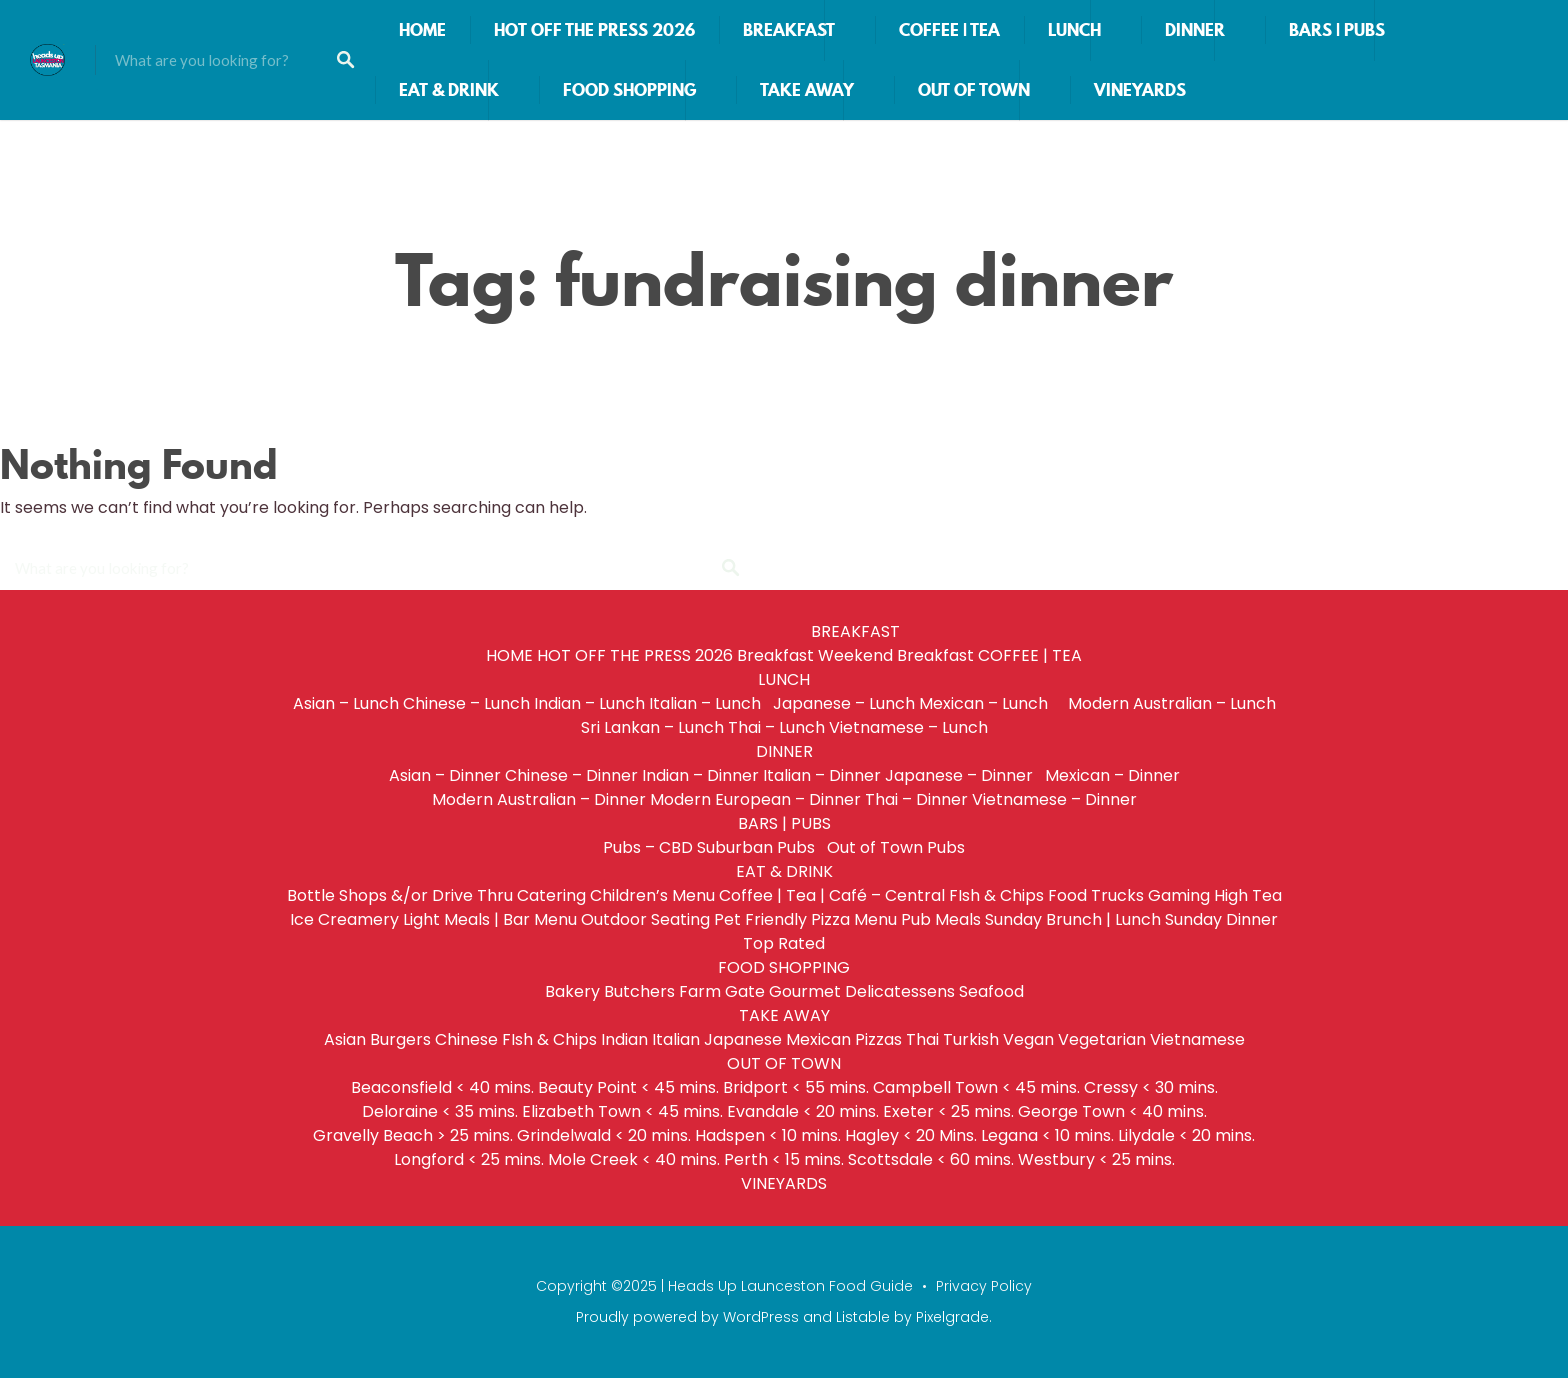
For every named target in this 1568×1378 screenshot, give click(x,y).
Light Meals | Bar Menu (490, 919)
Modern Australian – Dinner (539, 799)
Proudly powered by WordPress (687, 1317)
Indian (624, 1039)
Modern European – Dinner (755, 799)
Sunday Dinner (1221, 919)
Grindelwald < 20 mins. (604, 1135)
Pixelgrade (952, 1317)
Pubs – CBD (648, 847)
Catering (551, 895)
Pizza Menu (854, 919)
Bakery (572, 991)
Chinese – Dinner (571, 775)
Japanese (743, 1039)
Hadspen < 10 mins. (768, 1135)
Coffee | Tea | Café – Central (832, 895)
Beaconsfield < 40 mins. (442, 1087)
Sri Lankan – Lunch (652, 727)
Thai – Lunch (776, 727)
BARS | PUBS (1337, 30)
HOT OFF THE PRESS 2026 (594, 30)
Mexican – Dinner (1112, 775)
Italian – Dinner (822, 775)
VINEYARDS (1140, 90)
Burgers (400, 1039)
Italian (676, 1039)
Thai (922, 1039)
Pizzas (878, 1039)
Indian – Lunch (589, 703)
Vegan (1028, 1039)
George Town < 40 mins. (1112, 1111)
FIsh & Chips (996, 895)
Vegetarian (1102, 1039)
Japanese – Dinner (963, 775)
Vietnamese (1197, 1039)
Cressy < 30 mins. (1151, 1087)
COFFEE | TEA (949, 30)
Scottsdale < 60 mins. (931, 1159)
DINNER (1195, 30)
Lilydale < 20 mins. (1186, 1135)
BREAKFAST (789, 30)
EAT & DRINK (449, 90)
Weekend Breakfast (896, 655)
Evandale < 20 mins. (803, 1111)
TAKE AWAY (807, 90)
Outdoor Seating (645, 919)
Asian (345, 1039)
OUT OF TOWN (974, 90)
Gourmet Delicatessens (862, 991)
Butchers (639, 991)
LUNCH (1074, 30)
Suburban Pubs (760, 847)
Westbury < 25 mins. (1096, 1159)
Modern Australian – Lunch (1172, 703)
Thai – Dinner (916, 799)
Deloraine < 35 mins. (440, 1111)
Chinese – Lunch (466, 703)
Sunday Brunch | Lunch (1073, 919)
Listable (863, 1317)
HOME (422, 30)
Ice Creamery (344, 919)
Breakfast (775, 655)
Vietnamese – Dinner (1054, 799)
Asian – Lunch (346, 703)
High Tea (1248, 895)
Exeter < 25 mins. (948, 1111)
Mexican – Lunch (991, 703)
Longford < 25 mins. (469, 1159)
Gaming (1179, 895)
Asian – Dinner (445, 775)
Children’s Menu (652, 895)
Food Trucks (1096, 895)
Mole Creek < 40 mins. (634, 1159)
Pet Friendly (760, 919)
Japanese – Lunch (844, 703)
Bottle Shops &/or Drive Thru (400, 895)
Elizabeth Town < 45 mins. (622, 1111)
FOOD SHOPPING (629, 90)
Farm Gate (722, 991)
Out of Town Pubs (896, 847)
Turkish (971, 1039)
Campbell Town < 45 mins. (976, 1087)
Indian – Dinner (700, 775)
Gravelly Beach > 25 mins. (413, 1135)
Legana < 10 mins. (1047, 1135)
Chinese (466, 1039)
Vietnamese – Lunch (908, 727)
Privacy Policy (984, 1286)
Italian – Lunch (709, 703)
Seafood (991, 991)
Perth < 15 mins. (784, 1159)
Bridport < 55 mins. (796, 1087)
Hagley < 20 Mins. (911, 1135)
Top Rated (784, 943)
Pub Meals (941, 919)
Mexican (818, 1039)
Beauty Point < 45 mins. (628, 1087)
